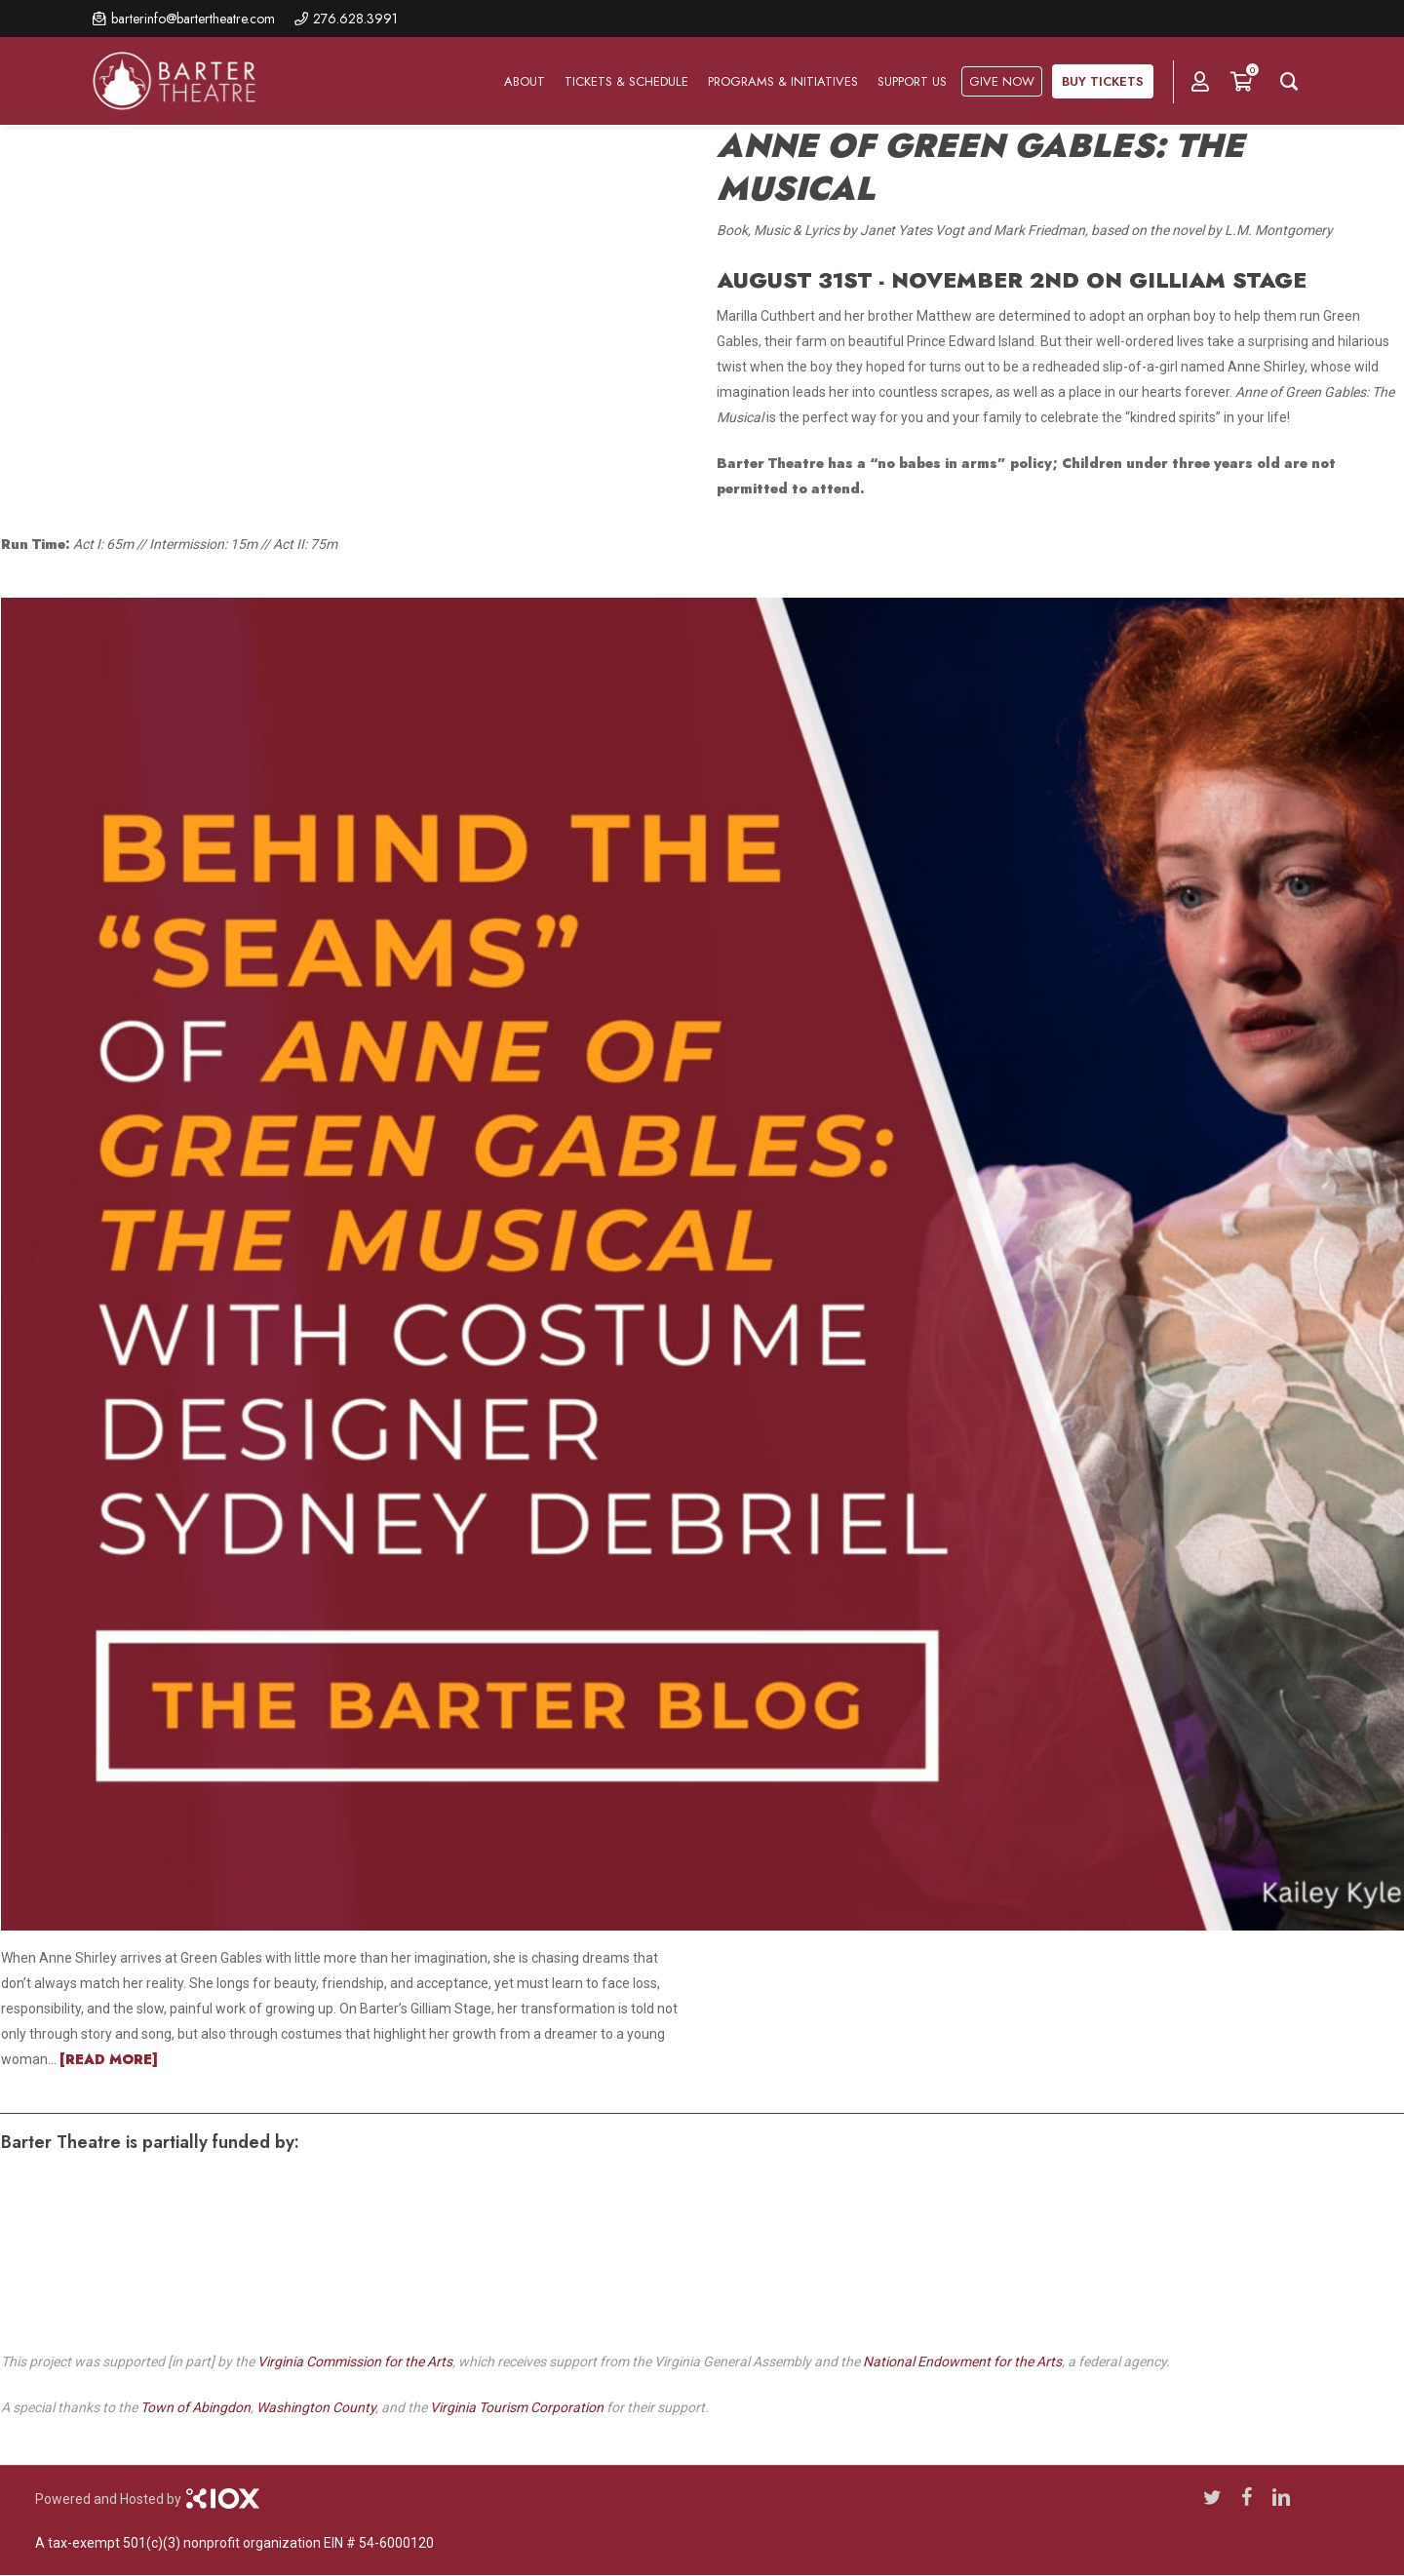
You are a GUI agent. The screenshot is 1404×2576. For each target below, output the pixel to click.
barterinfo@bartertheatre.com (193, 18)
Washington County (315, 2407)
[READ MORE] (108, 2059)
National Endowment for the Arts (962, 2361)
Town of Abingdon (195, 2407)
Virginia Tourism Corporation (517, 2407)
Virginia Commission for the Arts (354, 2361)
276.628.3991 (355, 18)
